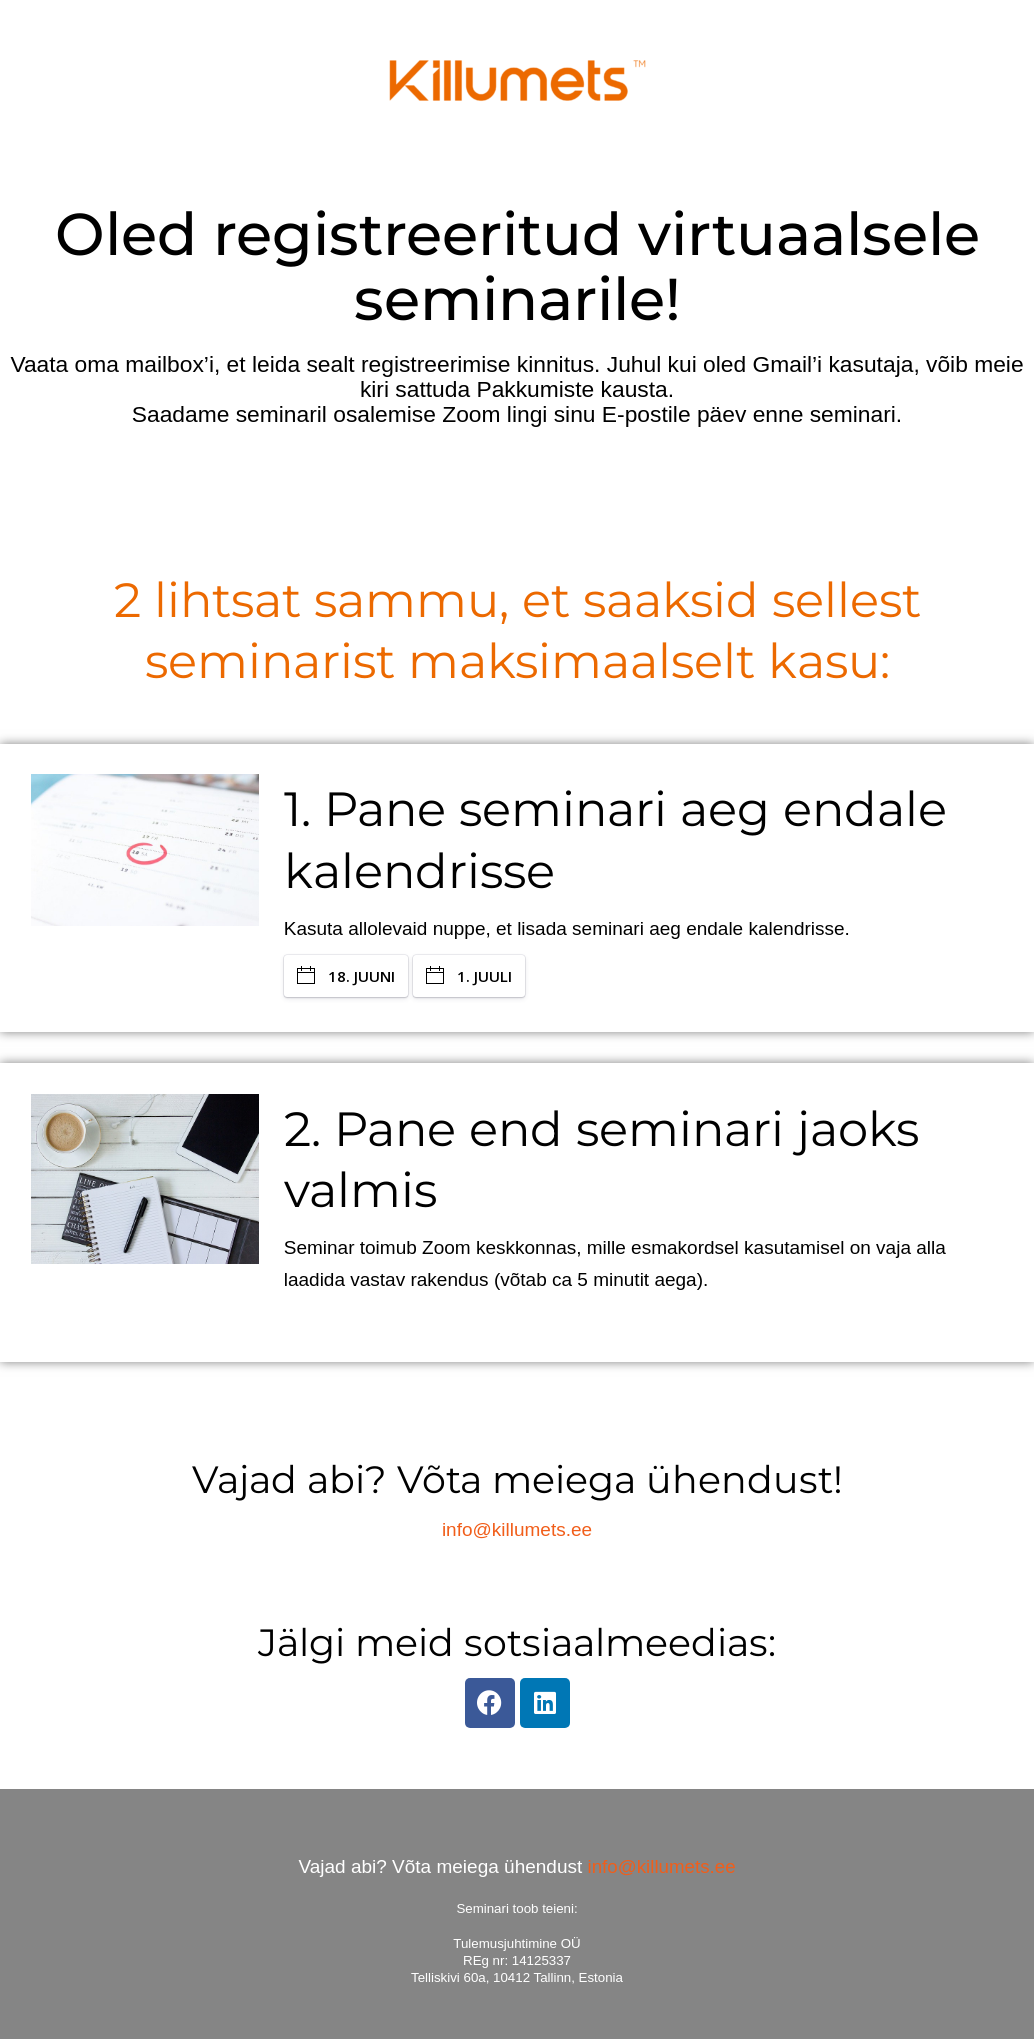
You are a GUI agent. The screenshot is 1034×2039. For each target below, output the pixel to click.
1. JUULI (469, 976)
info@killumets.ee (517, 1529)
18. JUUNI (346, 976)
